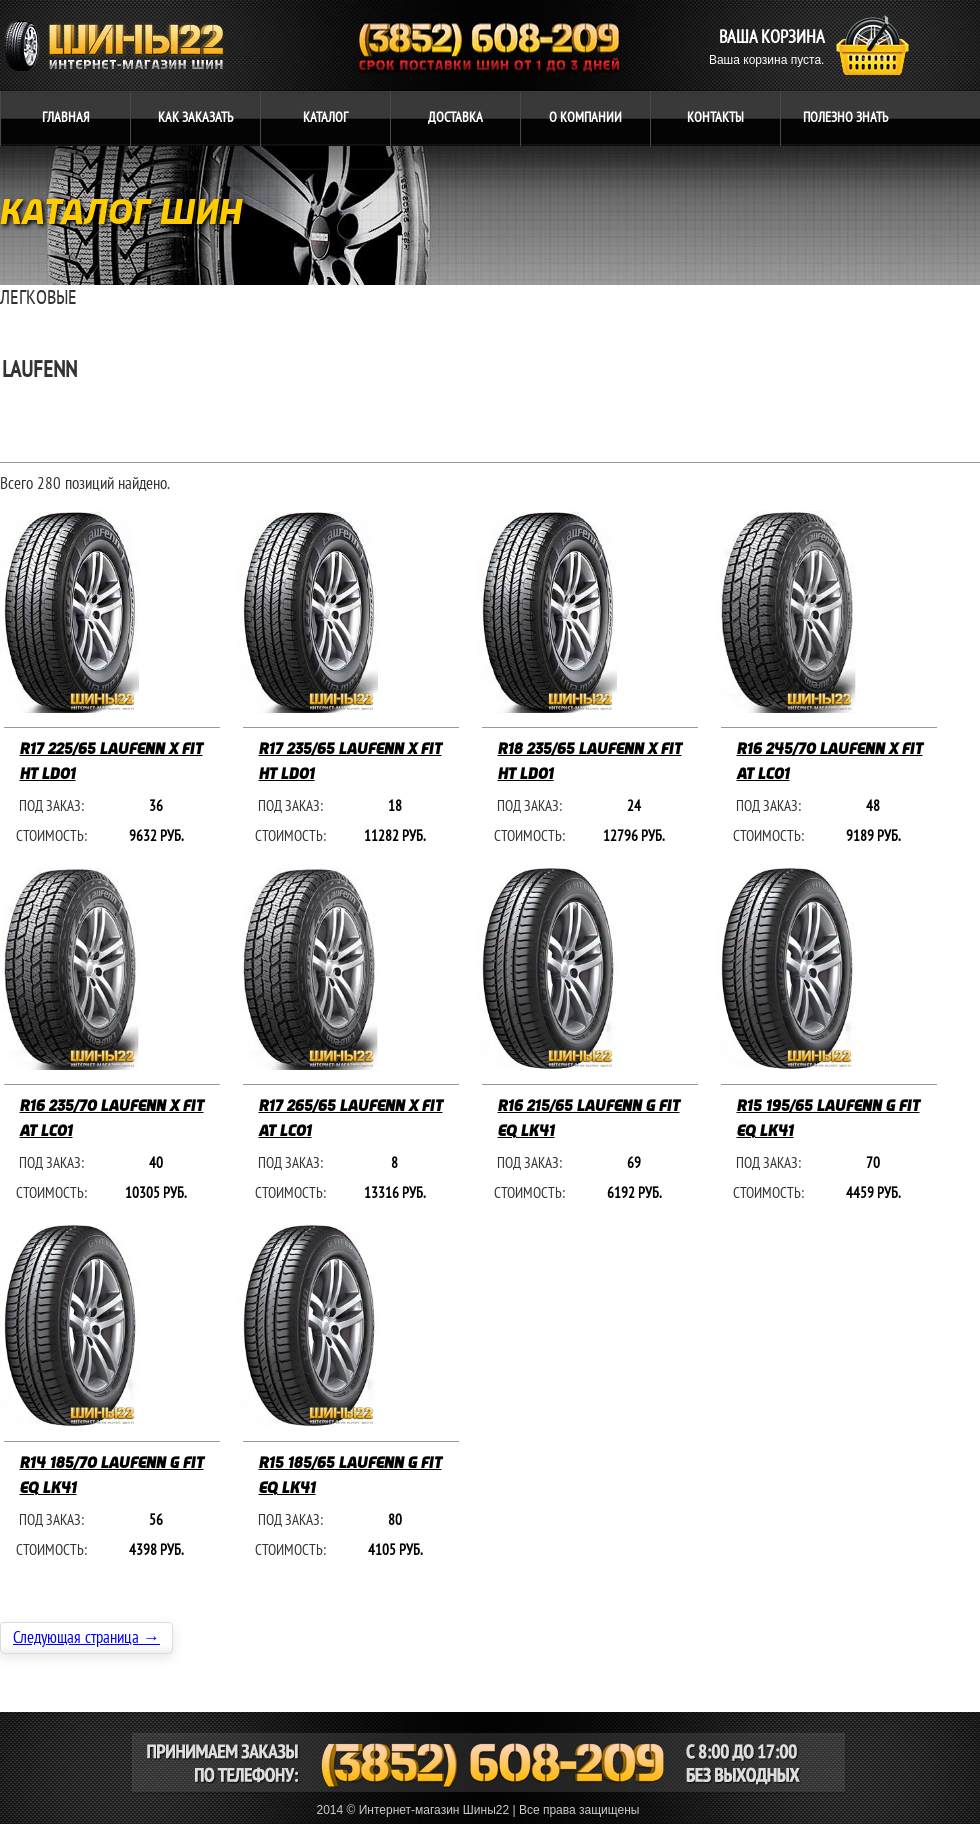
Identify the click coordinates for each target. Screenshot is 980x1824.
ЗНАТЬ (845, 117)
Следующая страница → (86, 1638)
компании (585, 117)
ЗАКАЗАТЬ (195, 117)
